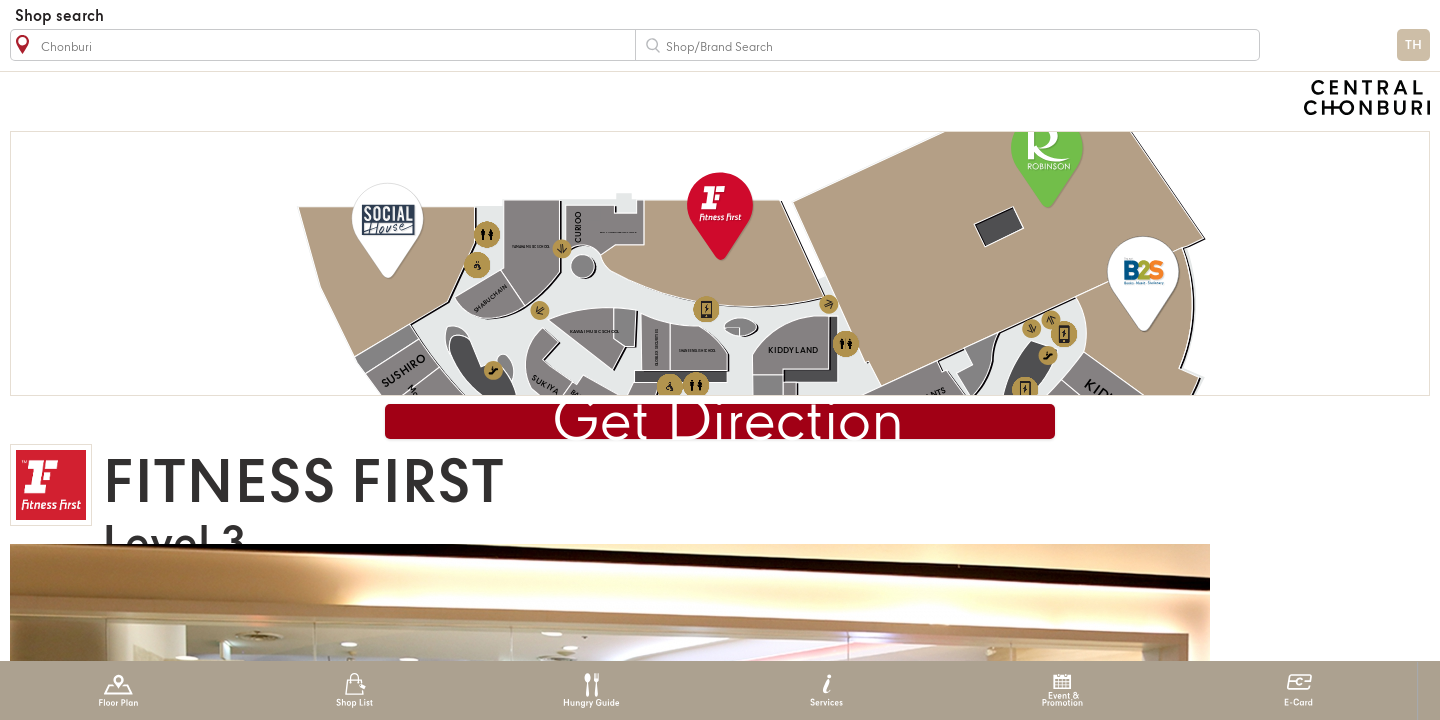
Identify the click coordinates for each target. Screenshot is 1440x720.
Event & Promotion (1062, 690)
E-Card (1298, 690)
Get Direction (728, 424)
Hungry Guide (590, 690)
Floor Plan (118, 690)
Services (826, 690)
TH (1413, 45)
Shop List (354, 690)
